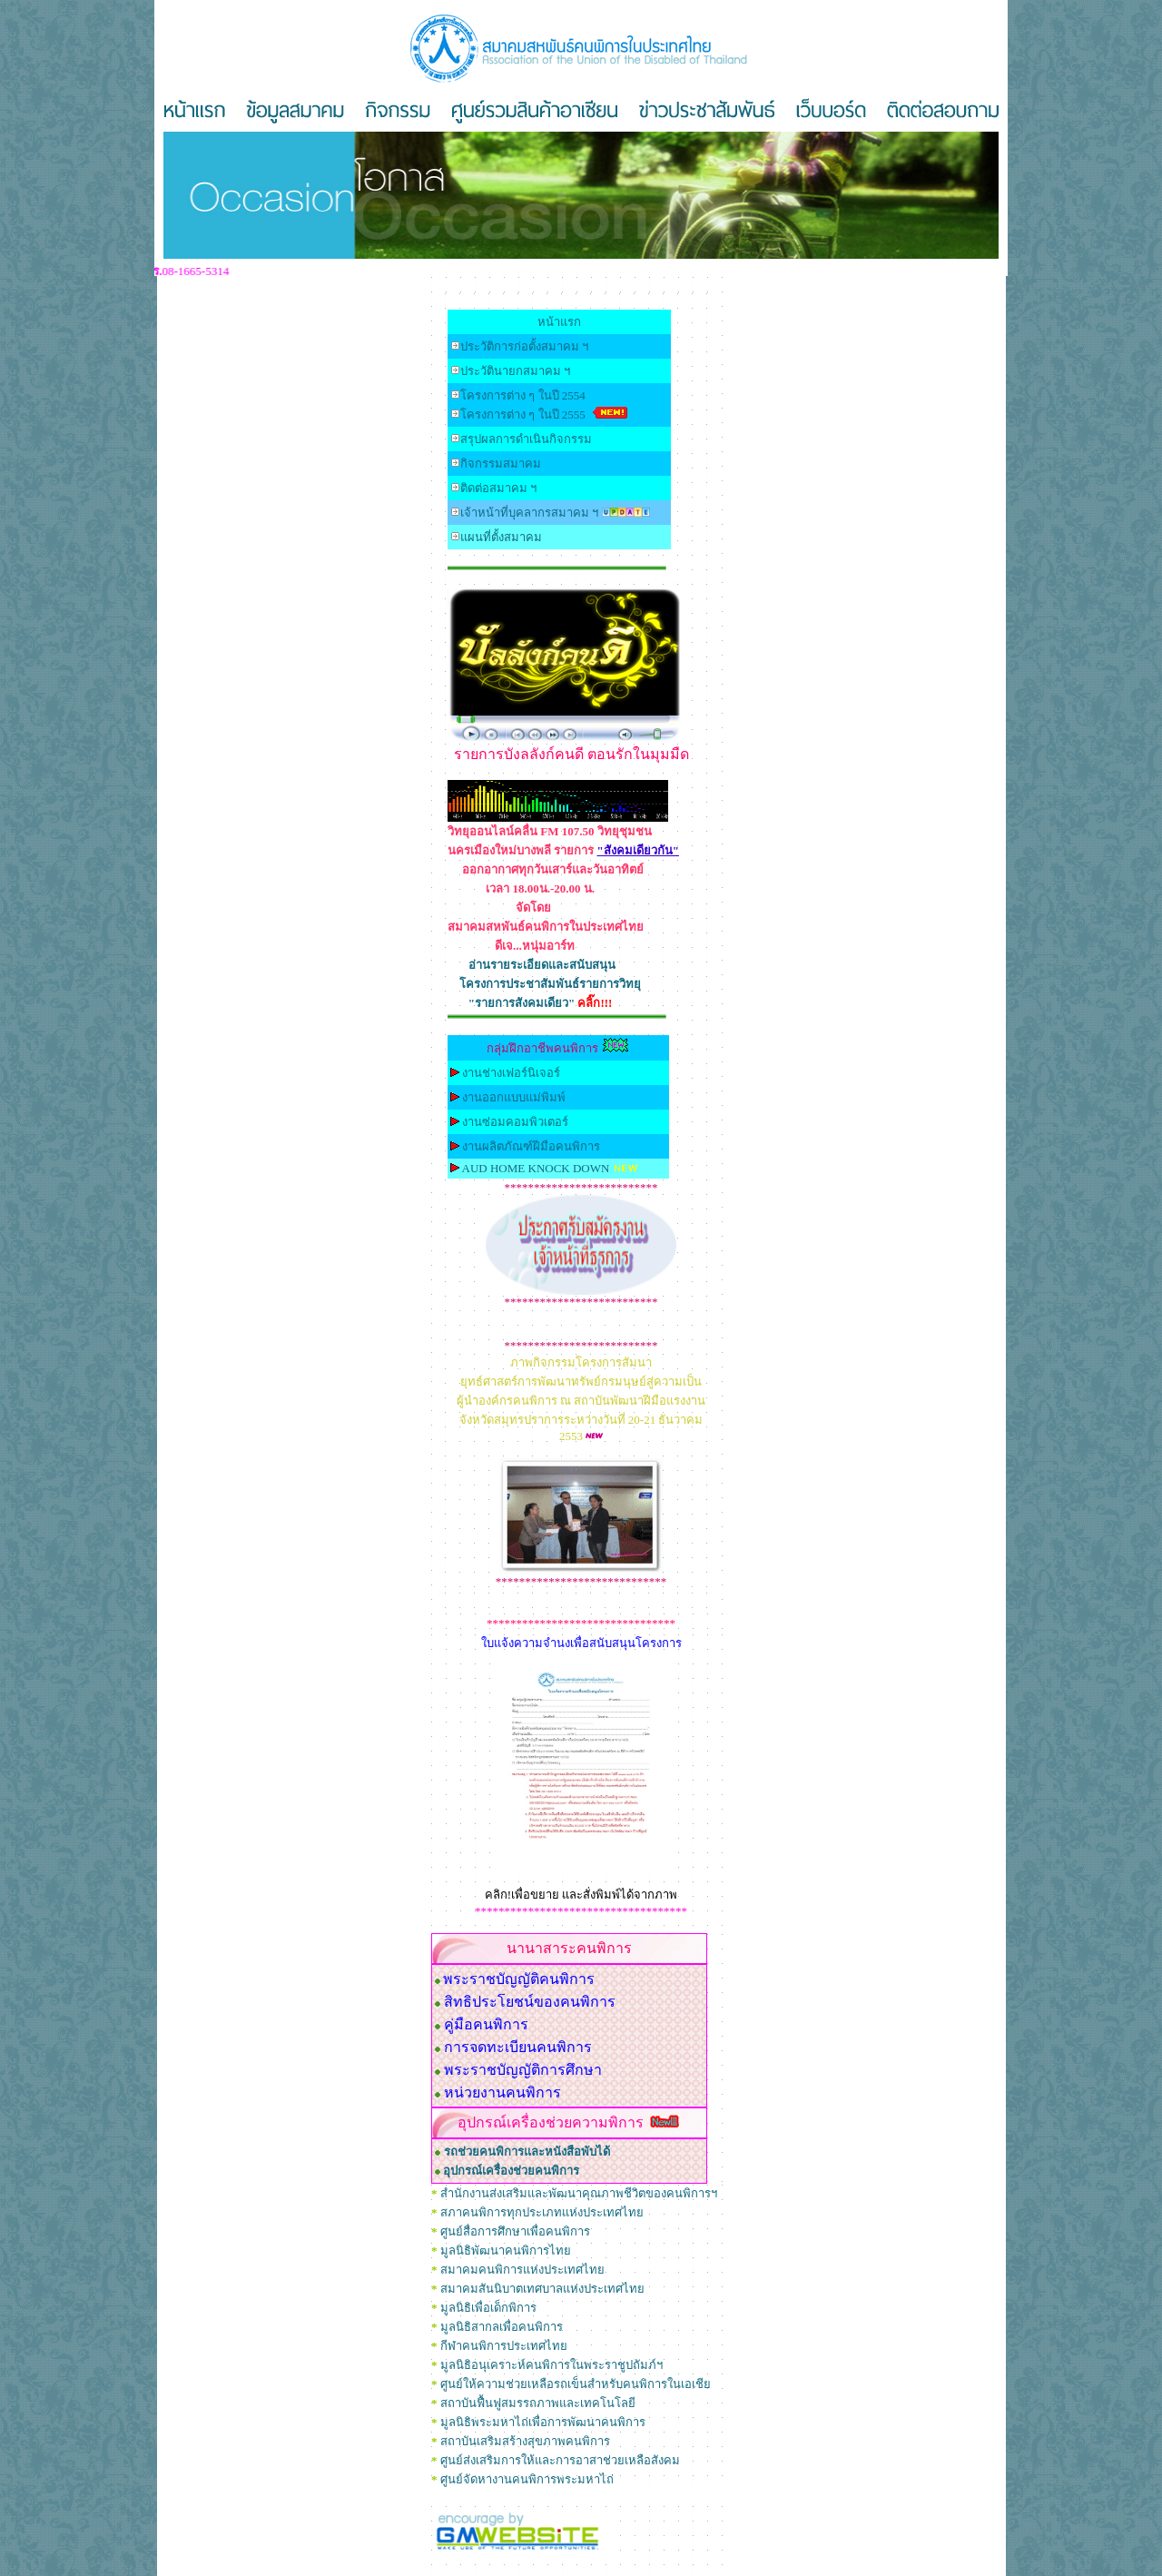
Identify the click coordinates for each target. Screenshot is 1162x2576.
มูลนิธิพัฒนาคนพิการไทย (505, 2250)
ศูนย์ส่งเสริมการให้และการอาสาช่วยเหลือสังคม (560, 2460)
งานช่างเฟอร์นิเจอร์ (511, 1073)
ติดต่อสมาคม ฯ (498, 488)
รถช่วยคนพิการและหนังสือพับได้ (527, 2151)
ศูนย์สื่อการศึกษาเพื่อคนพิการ (515, 2231)
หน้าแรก (559, 322)
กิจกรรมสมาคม (500, 463)
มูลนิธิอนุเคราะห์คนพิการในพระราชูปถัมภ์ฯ (551, 2365)
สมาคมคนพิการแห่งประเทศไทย (522, 2269)
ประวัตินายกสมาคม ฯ (515, 371)
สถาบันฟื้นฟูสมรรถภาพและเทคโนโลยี (537, 2403)
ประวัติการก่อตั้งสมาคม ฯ (524, 346)
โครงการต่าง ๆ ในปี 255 (523, 414)
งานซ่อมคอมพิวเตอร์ (515, 1122)
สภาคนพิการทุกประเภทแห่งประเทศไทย (542, 2212)
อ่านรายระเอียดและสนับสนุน (541, 965)
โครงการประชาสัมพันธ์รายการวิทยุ (550, 984)
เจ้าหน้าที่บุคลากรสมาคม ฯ (529, 512)
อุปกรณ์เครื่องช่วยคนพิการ (511, 2170)
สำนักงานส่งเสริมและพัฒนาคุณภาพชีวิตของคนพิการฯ (578, 2193)
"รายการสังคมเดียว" (540, 1003)
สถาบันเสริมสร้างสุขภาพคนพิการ (525, 2441)
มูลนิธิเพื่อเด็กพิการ (488, 2307)
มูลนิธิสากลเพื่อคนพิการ (501, 2327)
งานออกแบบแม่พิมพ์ (514, 1097)
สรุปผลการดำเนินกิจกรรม (526, 439)
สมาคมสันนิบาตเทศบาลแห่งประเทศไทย (542, 2288)
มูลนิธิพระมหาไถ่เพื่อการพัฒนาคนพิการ (542, 2422)
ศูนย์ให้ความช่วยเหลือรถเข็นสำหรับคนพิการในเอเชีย (575, 2384)
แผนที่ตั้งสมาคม (501, 537)
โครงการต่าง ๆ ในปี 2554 (523, 395)
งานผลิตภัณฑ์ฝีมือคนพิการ (531, 1146)
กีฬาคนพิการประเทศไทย (503, 2346)
